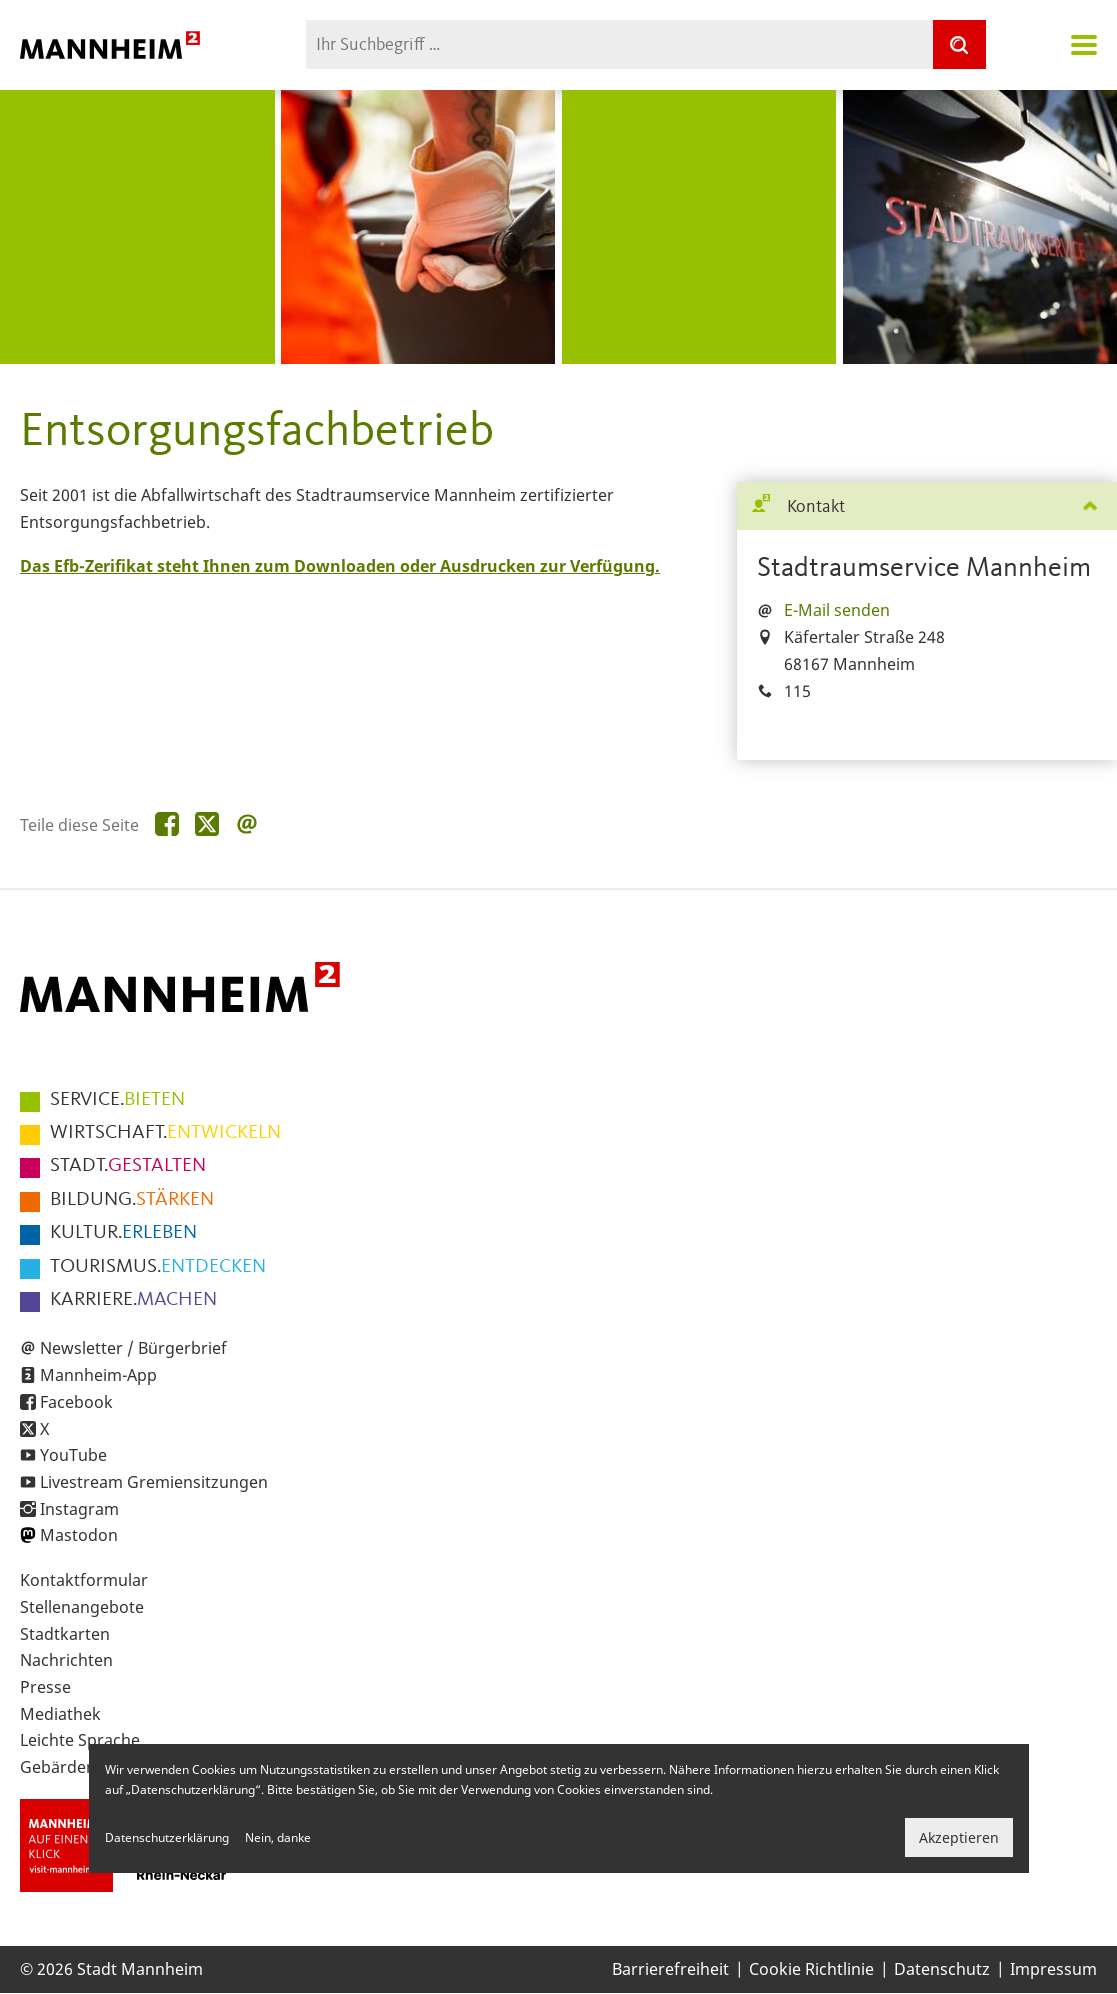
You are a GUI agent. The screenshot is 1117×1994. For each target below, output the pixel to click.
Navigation (1084, 45)
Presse (45, 1687)
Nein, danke (278, 1837)
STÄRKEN (132, 1200)
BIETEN (117, 1100)
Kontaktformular (84, 1580)
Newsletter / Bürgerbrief (133, 1348)
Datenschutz (942, 1969)
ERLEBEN (123, 1233)
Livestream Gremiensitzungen (154, 1482)
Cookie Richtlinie (811, 1969)
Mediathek (60, 1714)
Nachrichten (66, 1660)
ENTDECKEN (158, 1267)
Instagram (79, 1509)
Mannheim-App (98, 1375)
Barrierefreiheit (670, 1969)
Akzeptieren (959, 1837)
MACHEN (133, 1300)
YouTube (73, 1455)
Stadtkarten (65, 1634)
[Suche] (959, 44)
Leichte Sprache (80, 1740)
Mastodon (79, 1535)
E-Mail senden (837, 610)
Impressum (1053, 1969)
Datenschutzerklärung (167, 1837)
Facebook (76, 1402)
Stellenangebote (82, 1607)
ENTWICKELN (165, 1133)
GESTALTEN (128, 1166)
